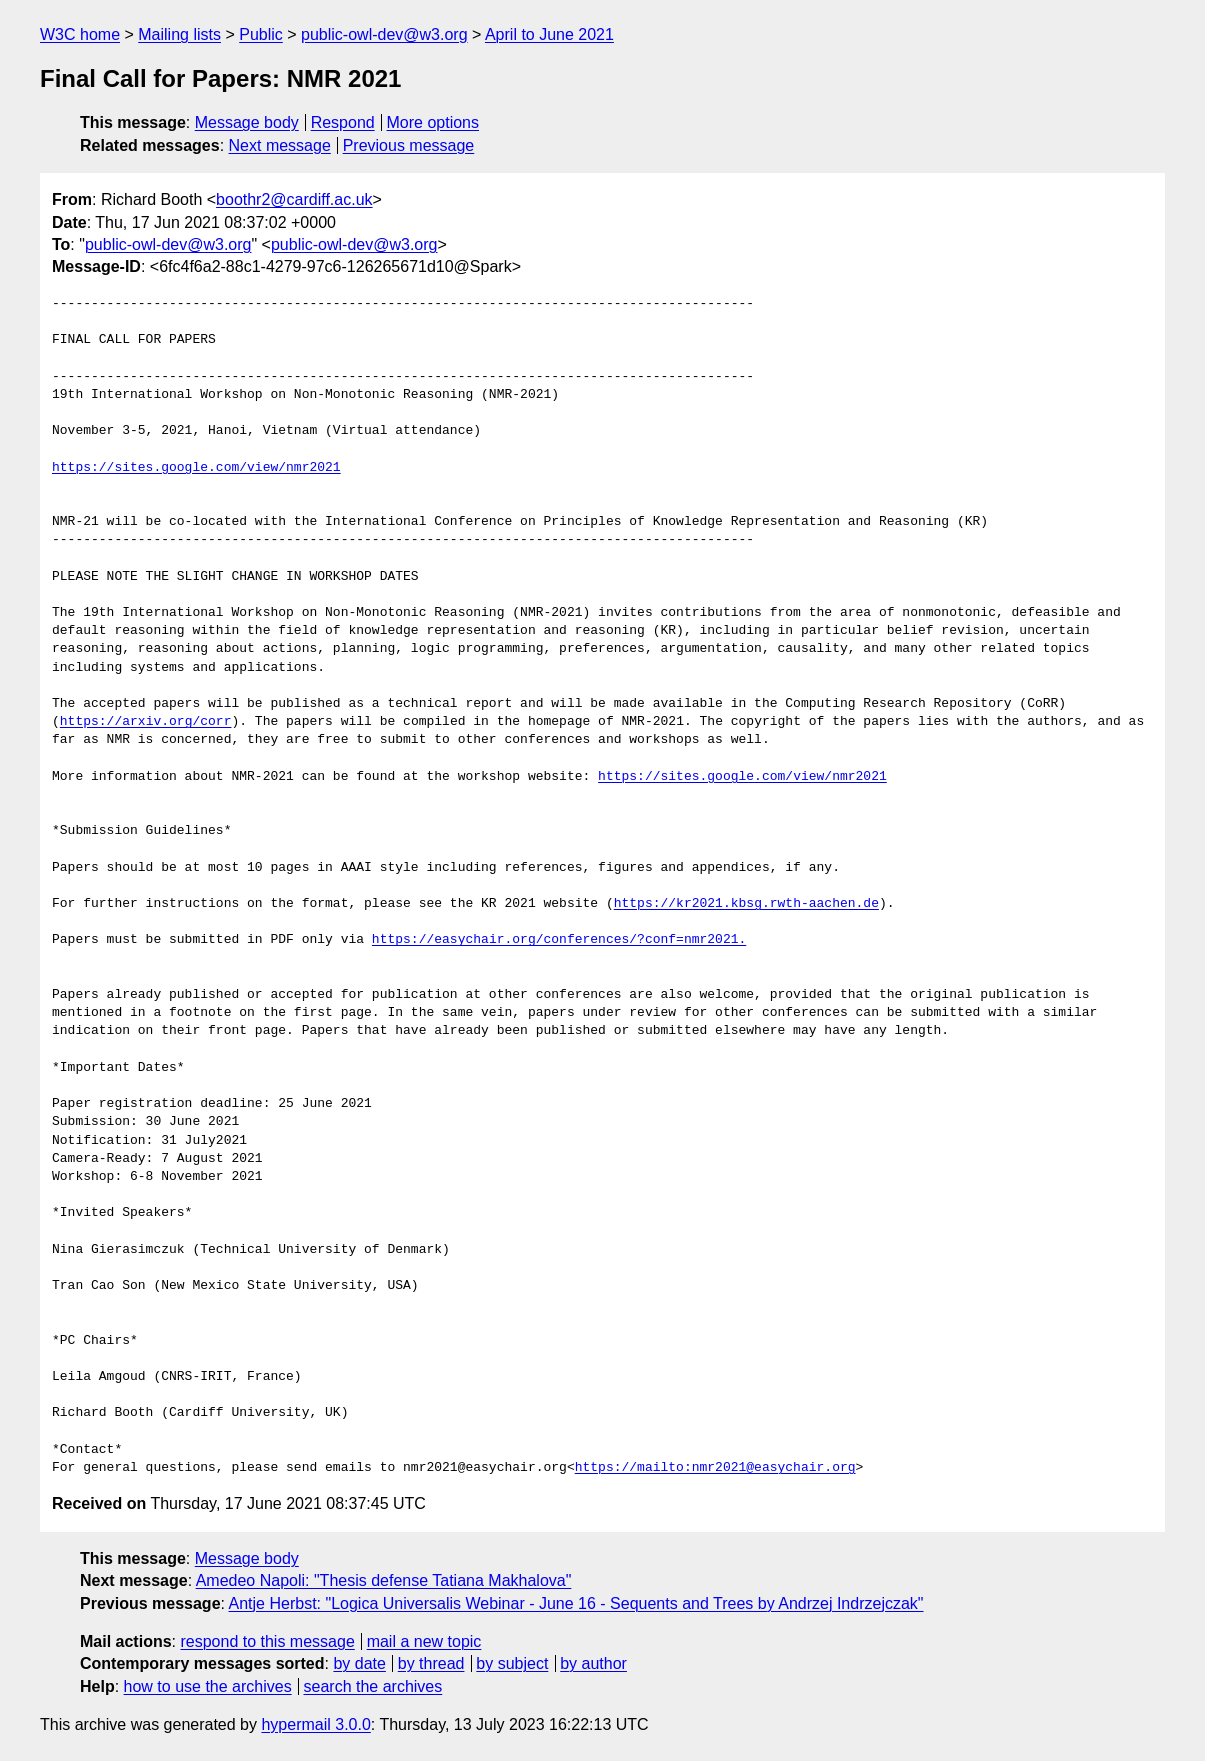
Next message (280, 145)
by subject (512, 1663)
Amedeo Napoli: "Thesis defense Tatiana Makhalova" (384, 1580)
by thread (431, 1663)
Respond (343, 122)
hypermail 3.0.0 (315, 1724)
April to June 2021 (549, 34)
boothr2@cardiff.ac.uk (294, 199)
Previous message (409, 145)
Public (261, 34)
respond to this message (267, 1641)
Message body (247, 122)
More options (433, 122)
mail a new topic (424, 1641)
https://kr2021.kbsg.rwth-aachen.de (746, 904)
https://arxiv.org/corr (146, 722)
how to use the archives (208, 1686)
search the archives (373, 1686)
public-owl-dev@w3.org (384, 34)
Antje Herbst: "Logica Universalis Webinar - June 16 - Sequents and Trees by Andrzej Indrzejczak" (576, 1603)
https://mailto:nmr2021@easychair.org (715, 1468)
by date (359, 1663)
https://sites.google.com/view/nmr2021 (196, 468)
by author (593, 1663)
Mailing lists (179, 34)
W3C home (80, 34)
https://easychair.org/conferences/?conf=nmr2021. (559, 940)
